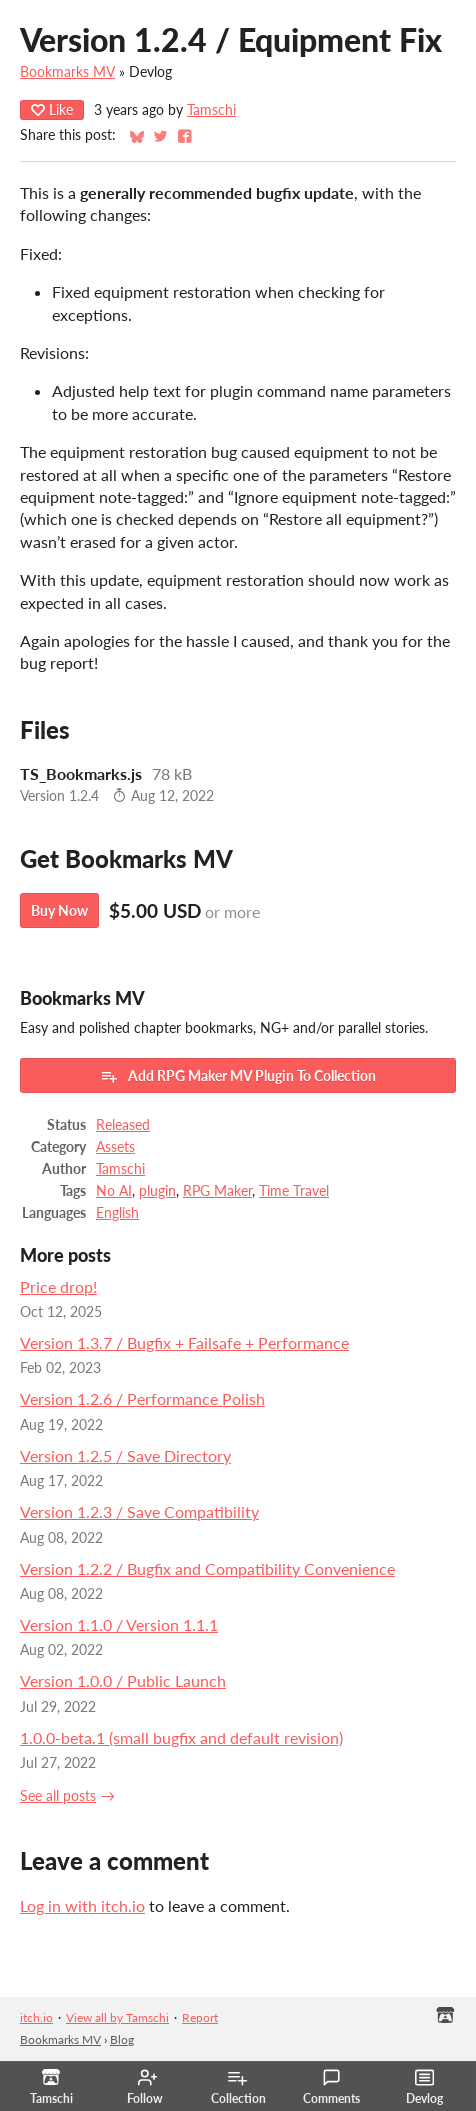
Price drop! (58, 1286)
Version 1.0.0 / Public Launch (123, 1680)
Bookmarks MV (67, 72)
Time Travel (294, 1191)
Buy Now (59, 910)
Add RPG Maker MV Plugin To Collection (238, 1076)
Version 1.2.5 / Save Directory (125, 1455)
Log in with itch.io (82, 1905)
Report (200, 2017)
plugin (157, 1191)
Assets (115, 1147)
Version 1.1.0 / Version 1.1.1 (119, 1624)
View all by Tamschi (117, 2017)
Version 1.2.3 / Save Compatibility (139, 1511)
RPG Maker (217, 1191)
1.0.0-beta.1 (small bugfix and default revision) (181, 1737)
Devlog (424, 2087)
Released (123, 1125)
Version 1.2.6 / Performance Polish (142, 1398)
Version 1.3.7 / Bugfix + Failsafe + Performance (184, 1342)
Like (52, 109)
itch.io (36, 2017)
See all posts (58, 1796)
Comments (331, 2087)
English (117, 1213)
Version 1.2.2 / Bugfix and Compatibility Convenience (207, 1568)
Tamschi (211, 110)
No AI (114, 1191)
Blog (122, 2039)
